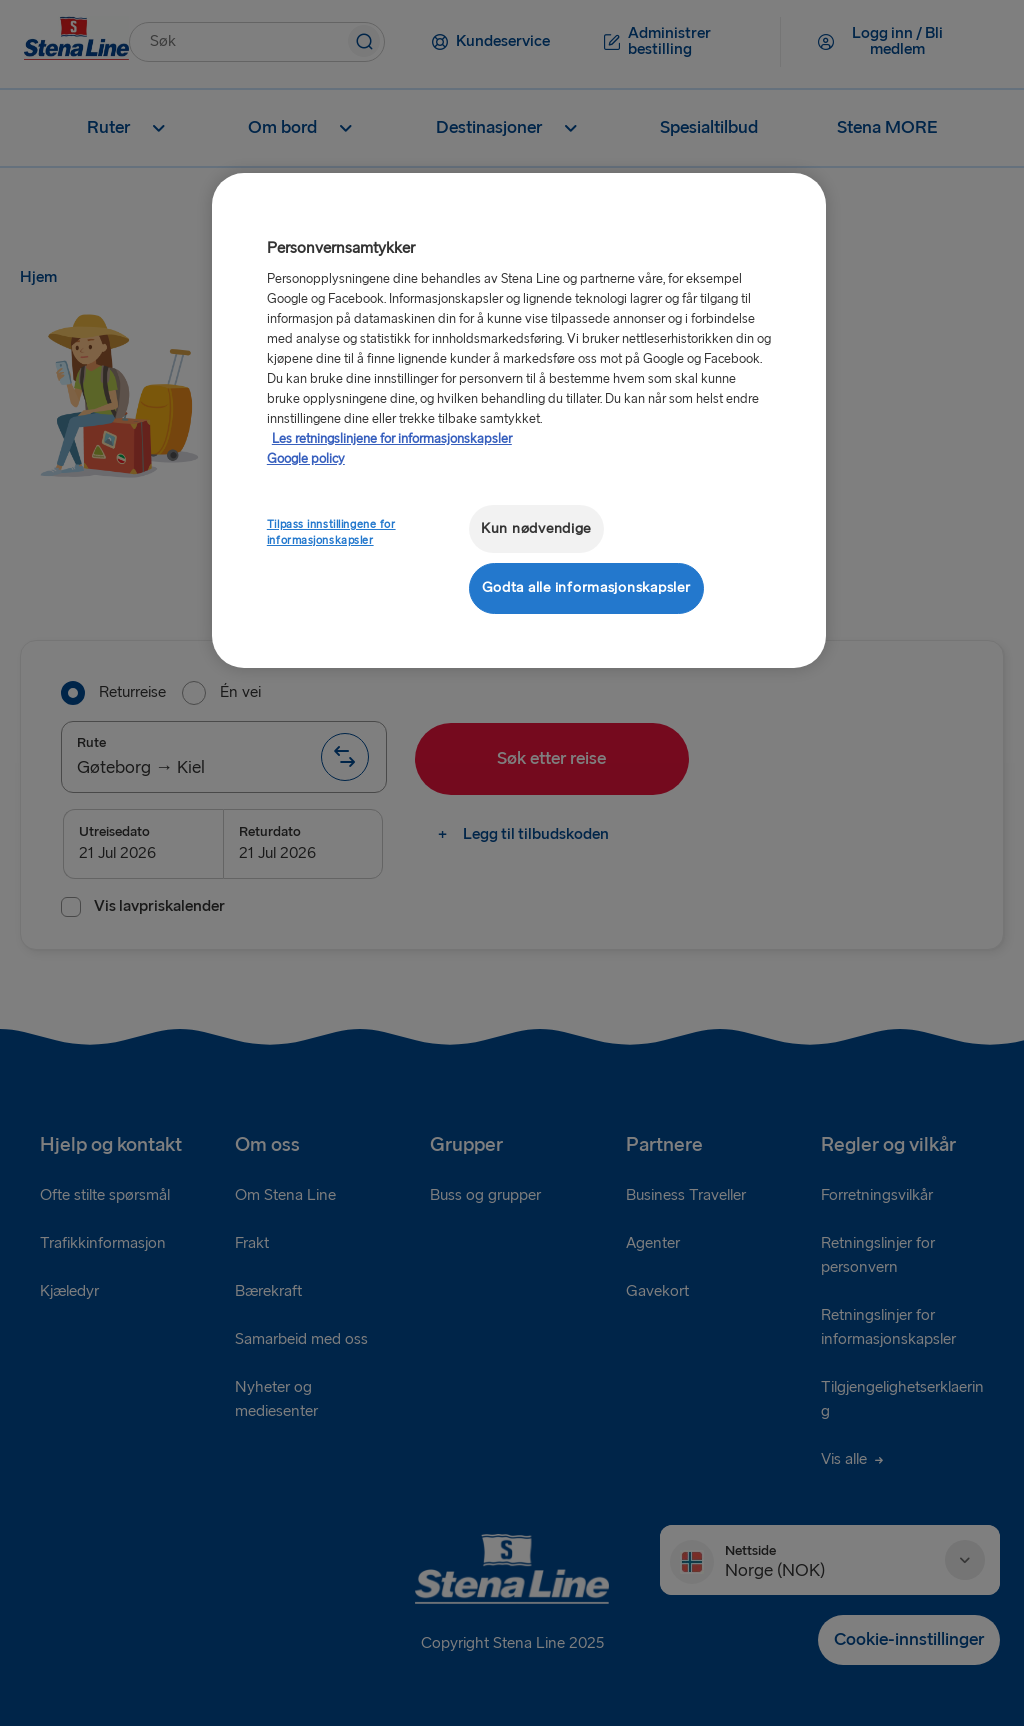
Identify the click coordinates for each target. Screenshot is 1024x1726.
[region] (519, 420)
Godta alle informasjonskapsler (586, 587)
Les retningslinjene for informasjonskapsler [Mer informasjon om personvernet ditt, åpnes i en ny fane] (392, 439)
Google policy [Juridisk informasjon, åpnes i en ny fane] (306, 459)
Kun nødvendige (536, 528)
